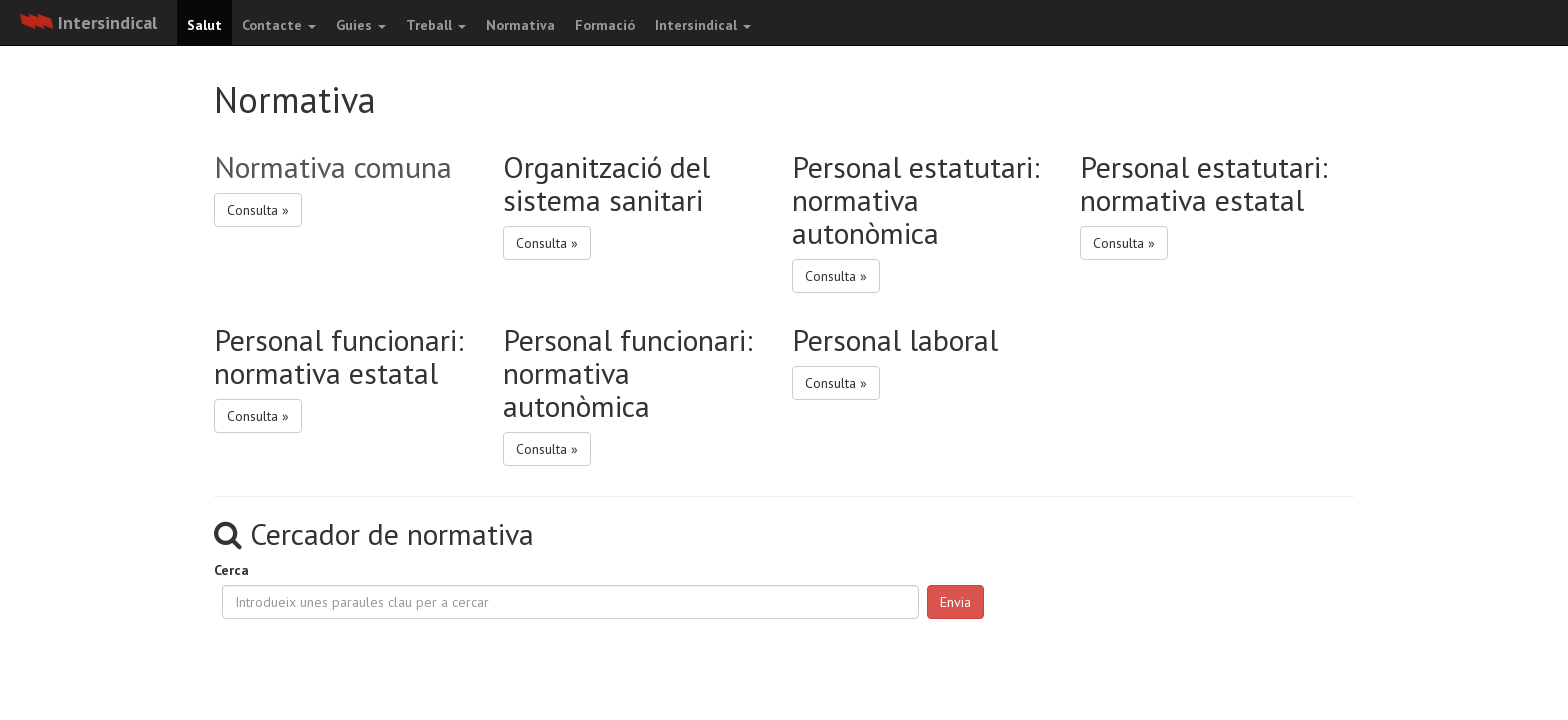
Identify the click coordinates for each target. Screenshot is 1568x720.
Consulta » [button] (258, 210)
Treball (436, 25)
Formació (605, 25)
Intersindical (703, 25)
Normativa (520, 25)
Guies (361, 25)
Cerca (231, 570)
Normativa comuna (333, 166)
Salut (204, 25)
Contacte (279, 25)
